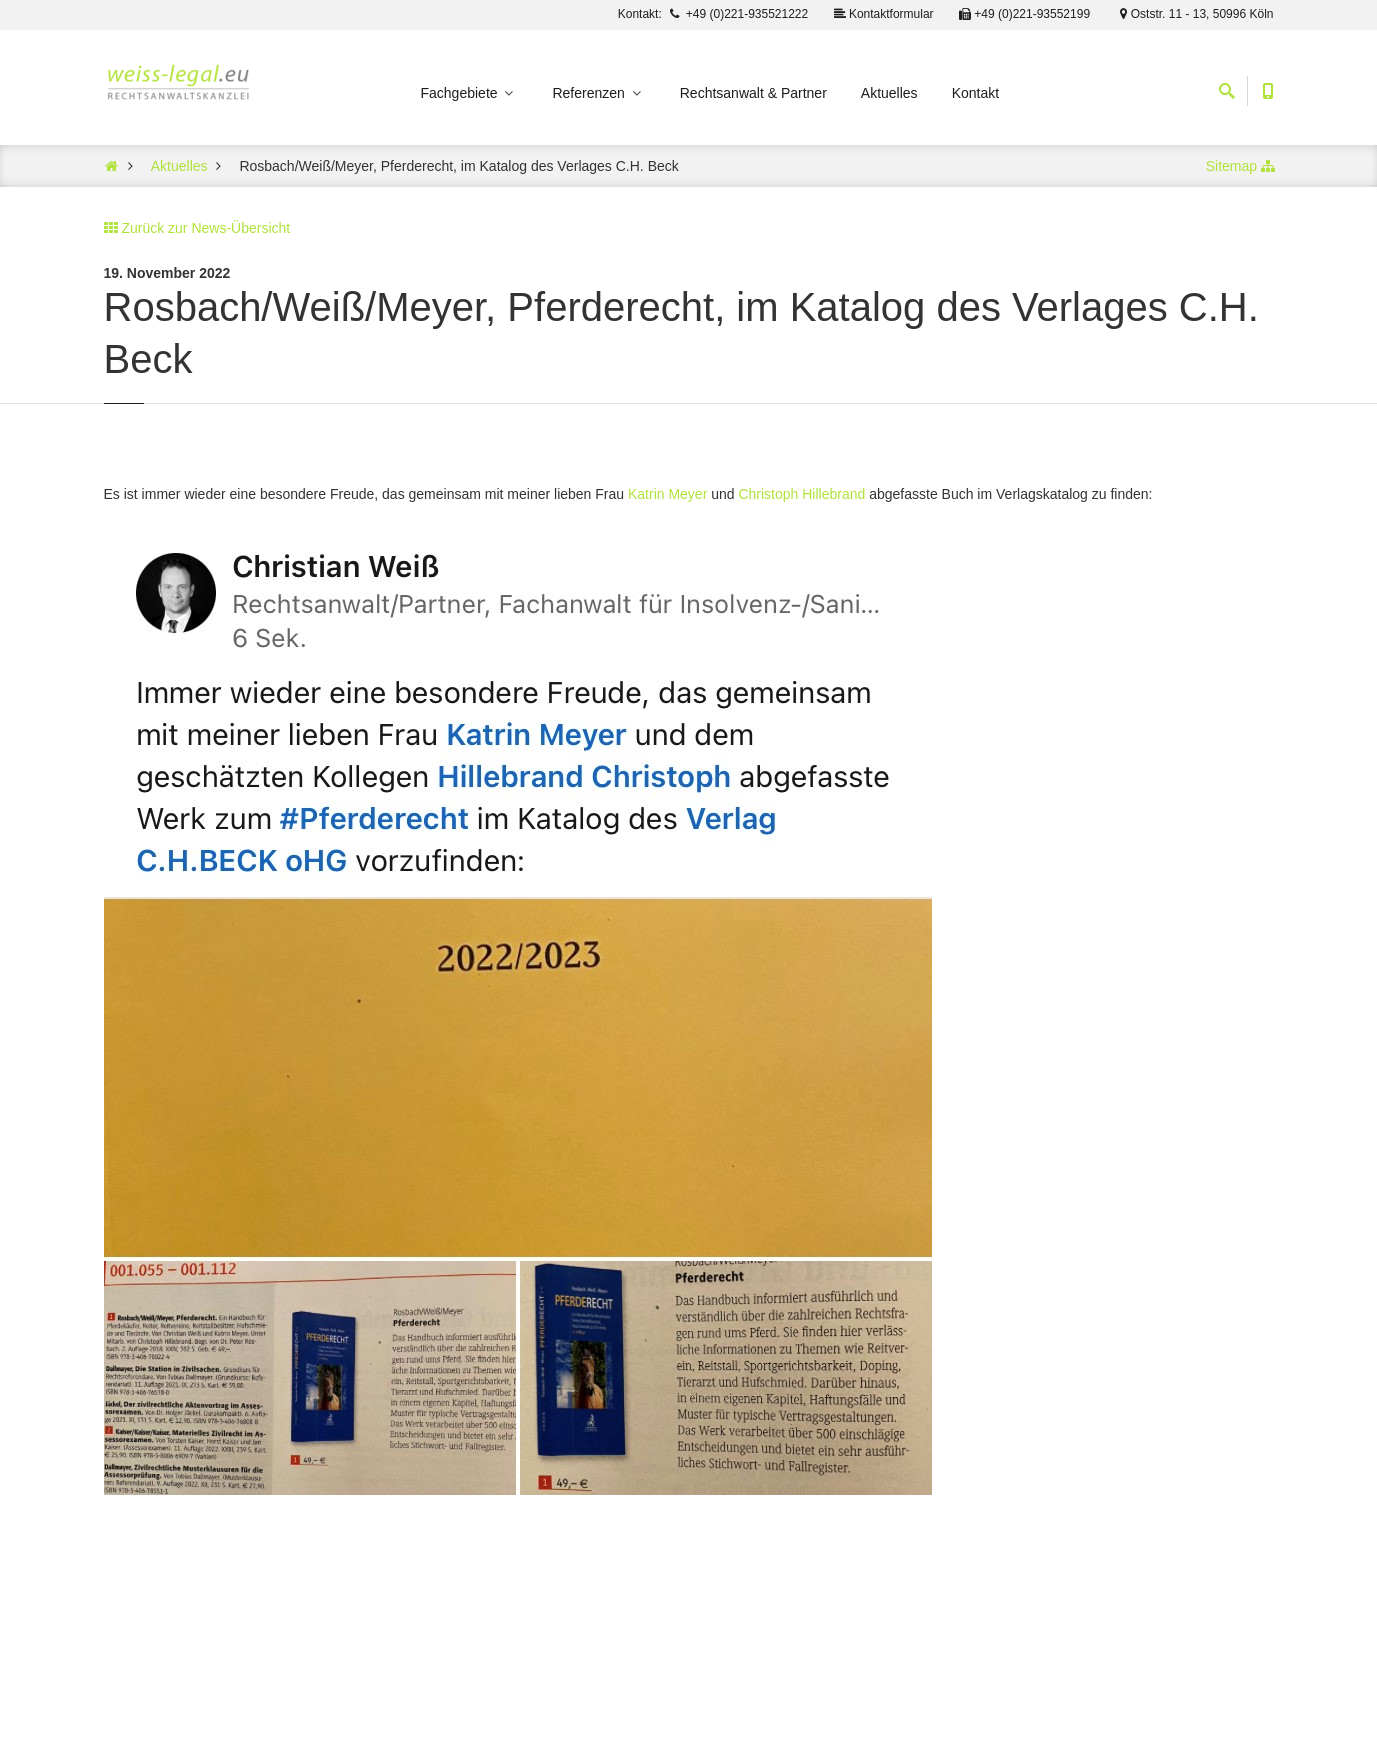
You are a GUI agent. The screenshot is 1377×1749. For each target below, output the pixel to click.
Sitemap (1231, 166)
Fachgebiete (469, 93)
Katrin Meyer (667, 494)
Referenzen (597, 93)
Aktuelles (889, 93)
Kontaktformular (883, 14)
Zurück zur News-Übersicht (205, 228)
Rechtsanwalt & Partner (753, 93)
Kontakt (975, 93)
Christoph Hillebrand (801, 494)
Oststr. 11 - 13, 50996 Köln (1193, 14)
